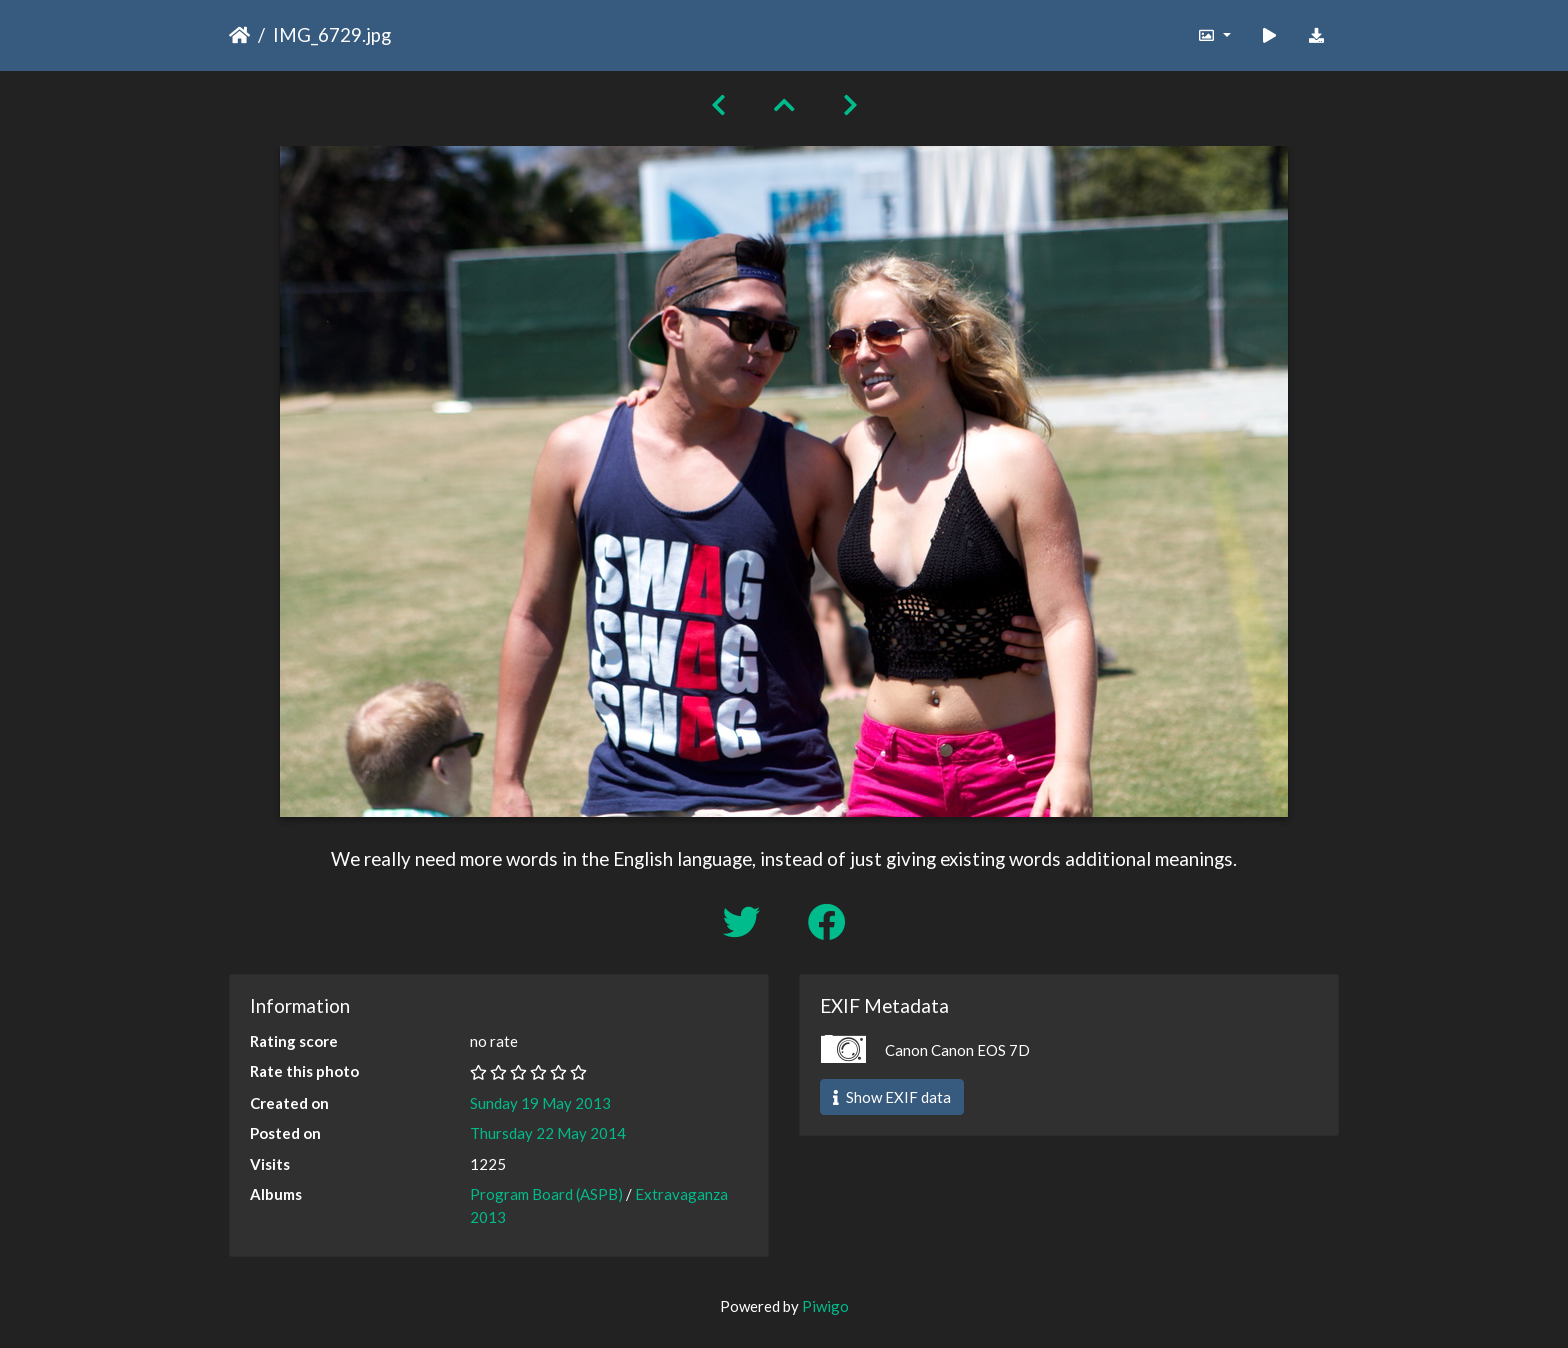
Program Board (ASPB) (546, 1194)
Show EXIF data (892, 1097)
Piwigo (825, 1306)
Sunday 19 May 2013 (540, 1103)
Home (239, 35)
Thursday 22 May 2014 (548, 1133)
